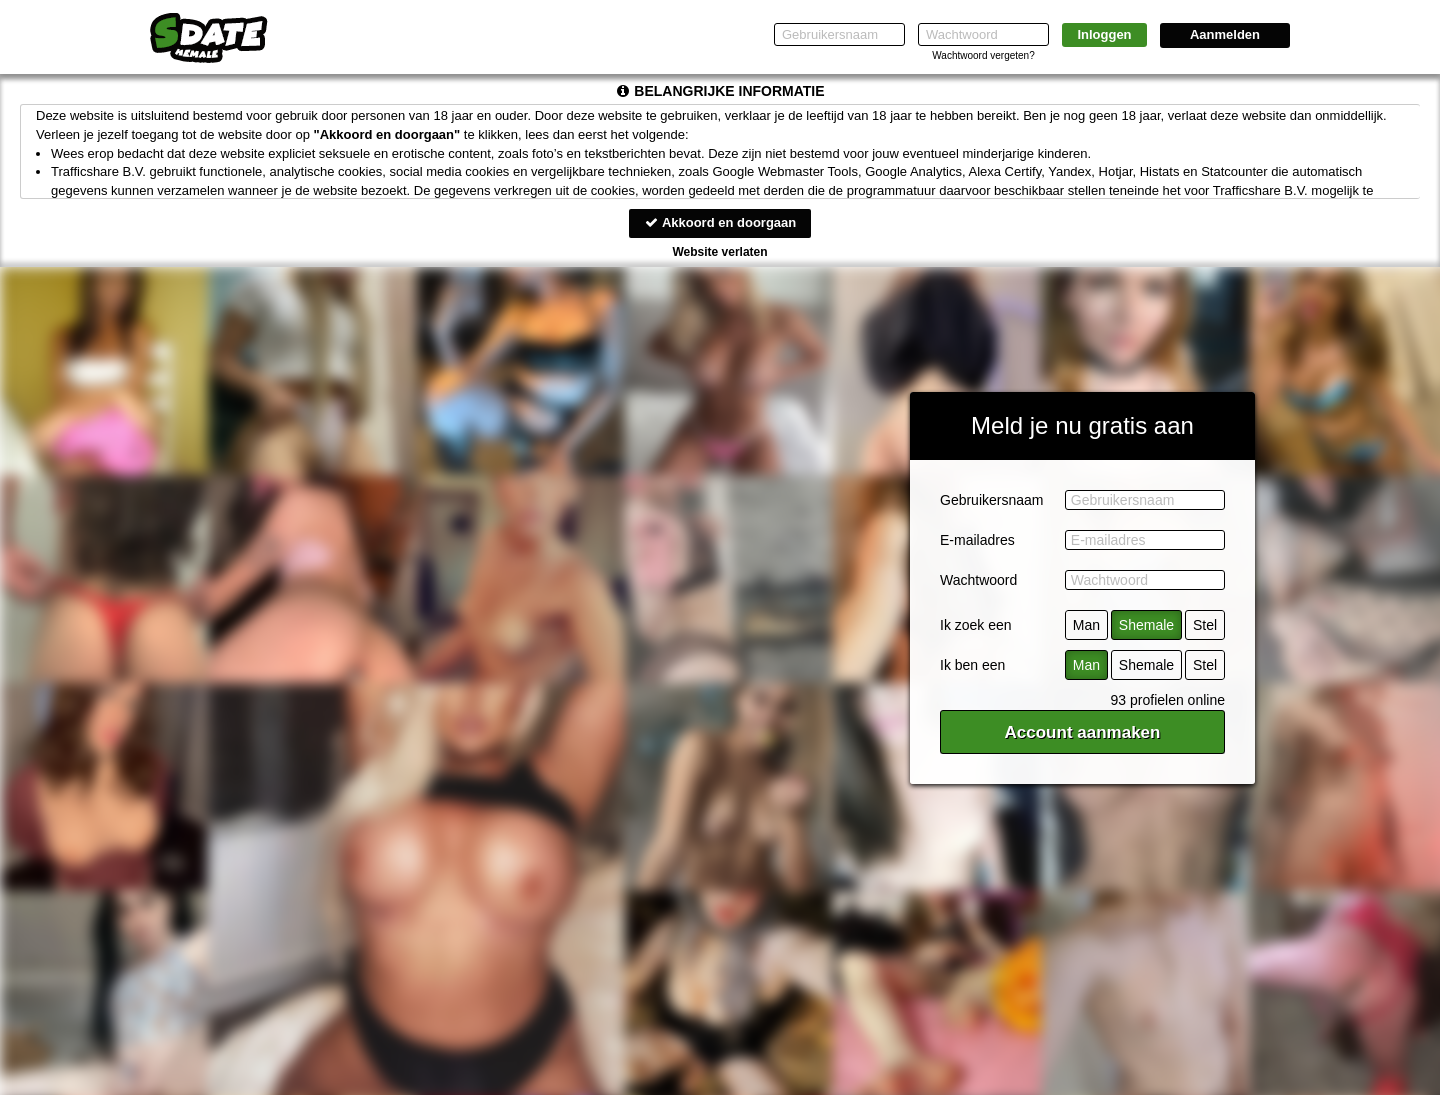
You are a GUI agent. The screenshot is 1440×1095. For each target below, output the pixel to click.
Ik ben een (972, 665)
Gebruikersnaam (992, 500)
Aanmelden (1225, 34)
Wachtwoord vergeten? (983, 55)
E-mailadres (977, 540)
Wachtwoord (978, 580)
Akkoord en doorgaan (720, 222)
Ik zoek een (976, 625)
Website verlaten (719, 252)
